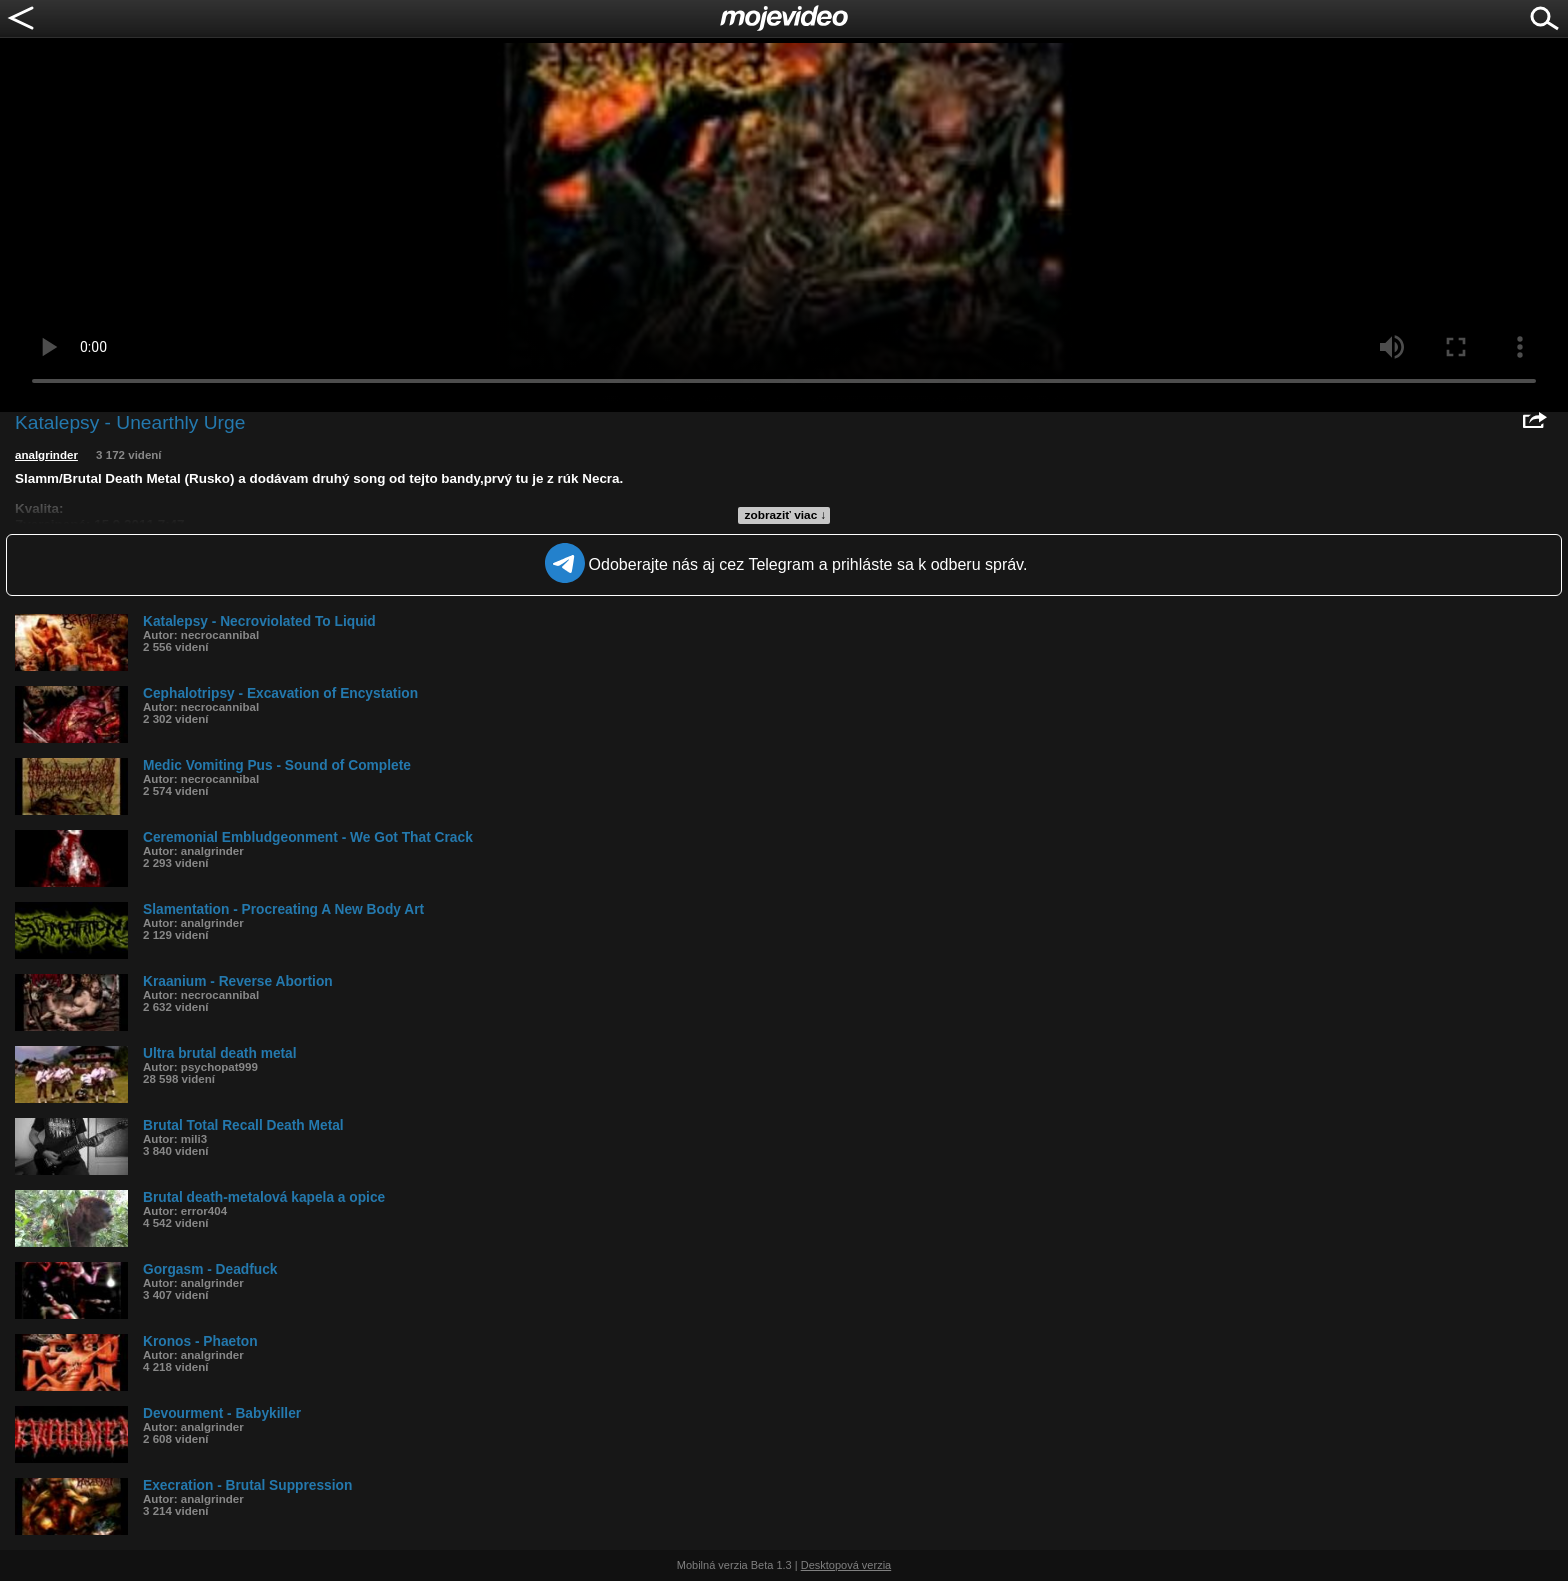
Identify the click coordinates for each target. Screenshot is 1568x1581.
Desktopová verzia (846, 1565)
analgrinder (46, 455)
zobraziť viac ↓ (786, 515)
